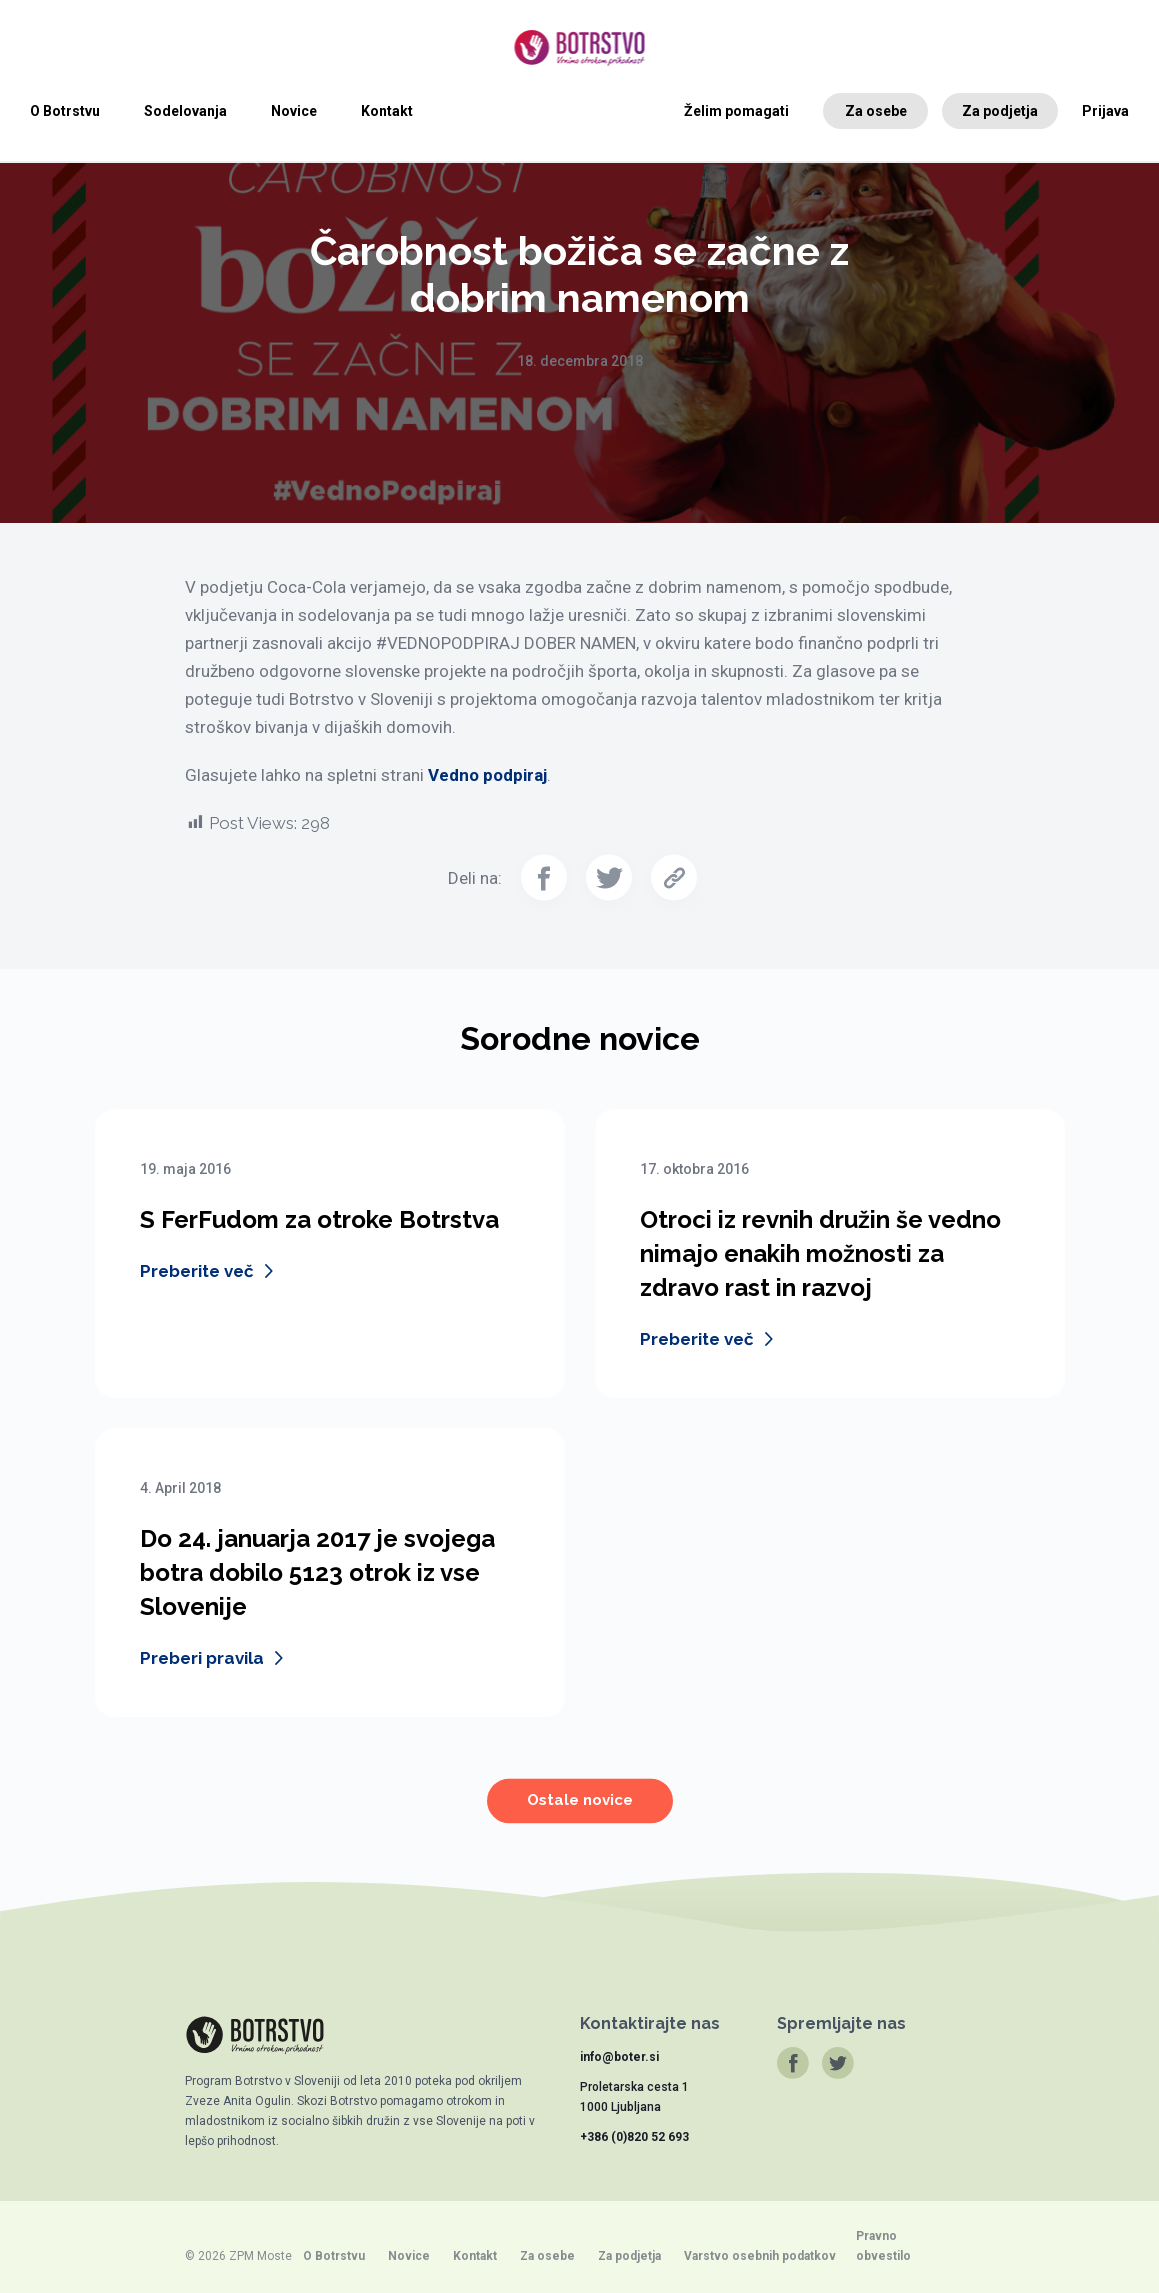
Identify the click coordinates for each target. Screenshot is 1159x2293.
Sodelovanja (185, 111)
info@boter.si (619, 2057)
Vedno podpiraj (487, 775)
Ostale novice (580, 1813)
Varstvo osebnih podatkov (760, 2256)
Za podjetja (1000, 111)
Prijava (1105, 111)
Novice (294, 111)
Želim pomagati (736, 111)
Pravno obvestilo (883, 2246)
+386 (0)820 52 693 (634, 2137)
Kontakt (387, 111)
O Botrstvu (65, 111)
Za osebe (876, 111)
